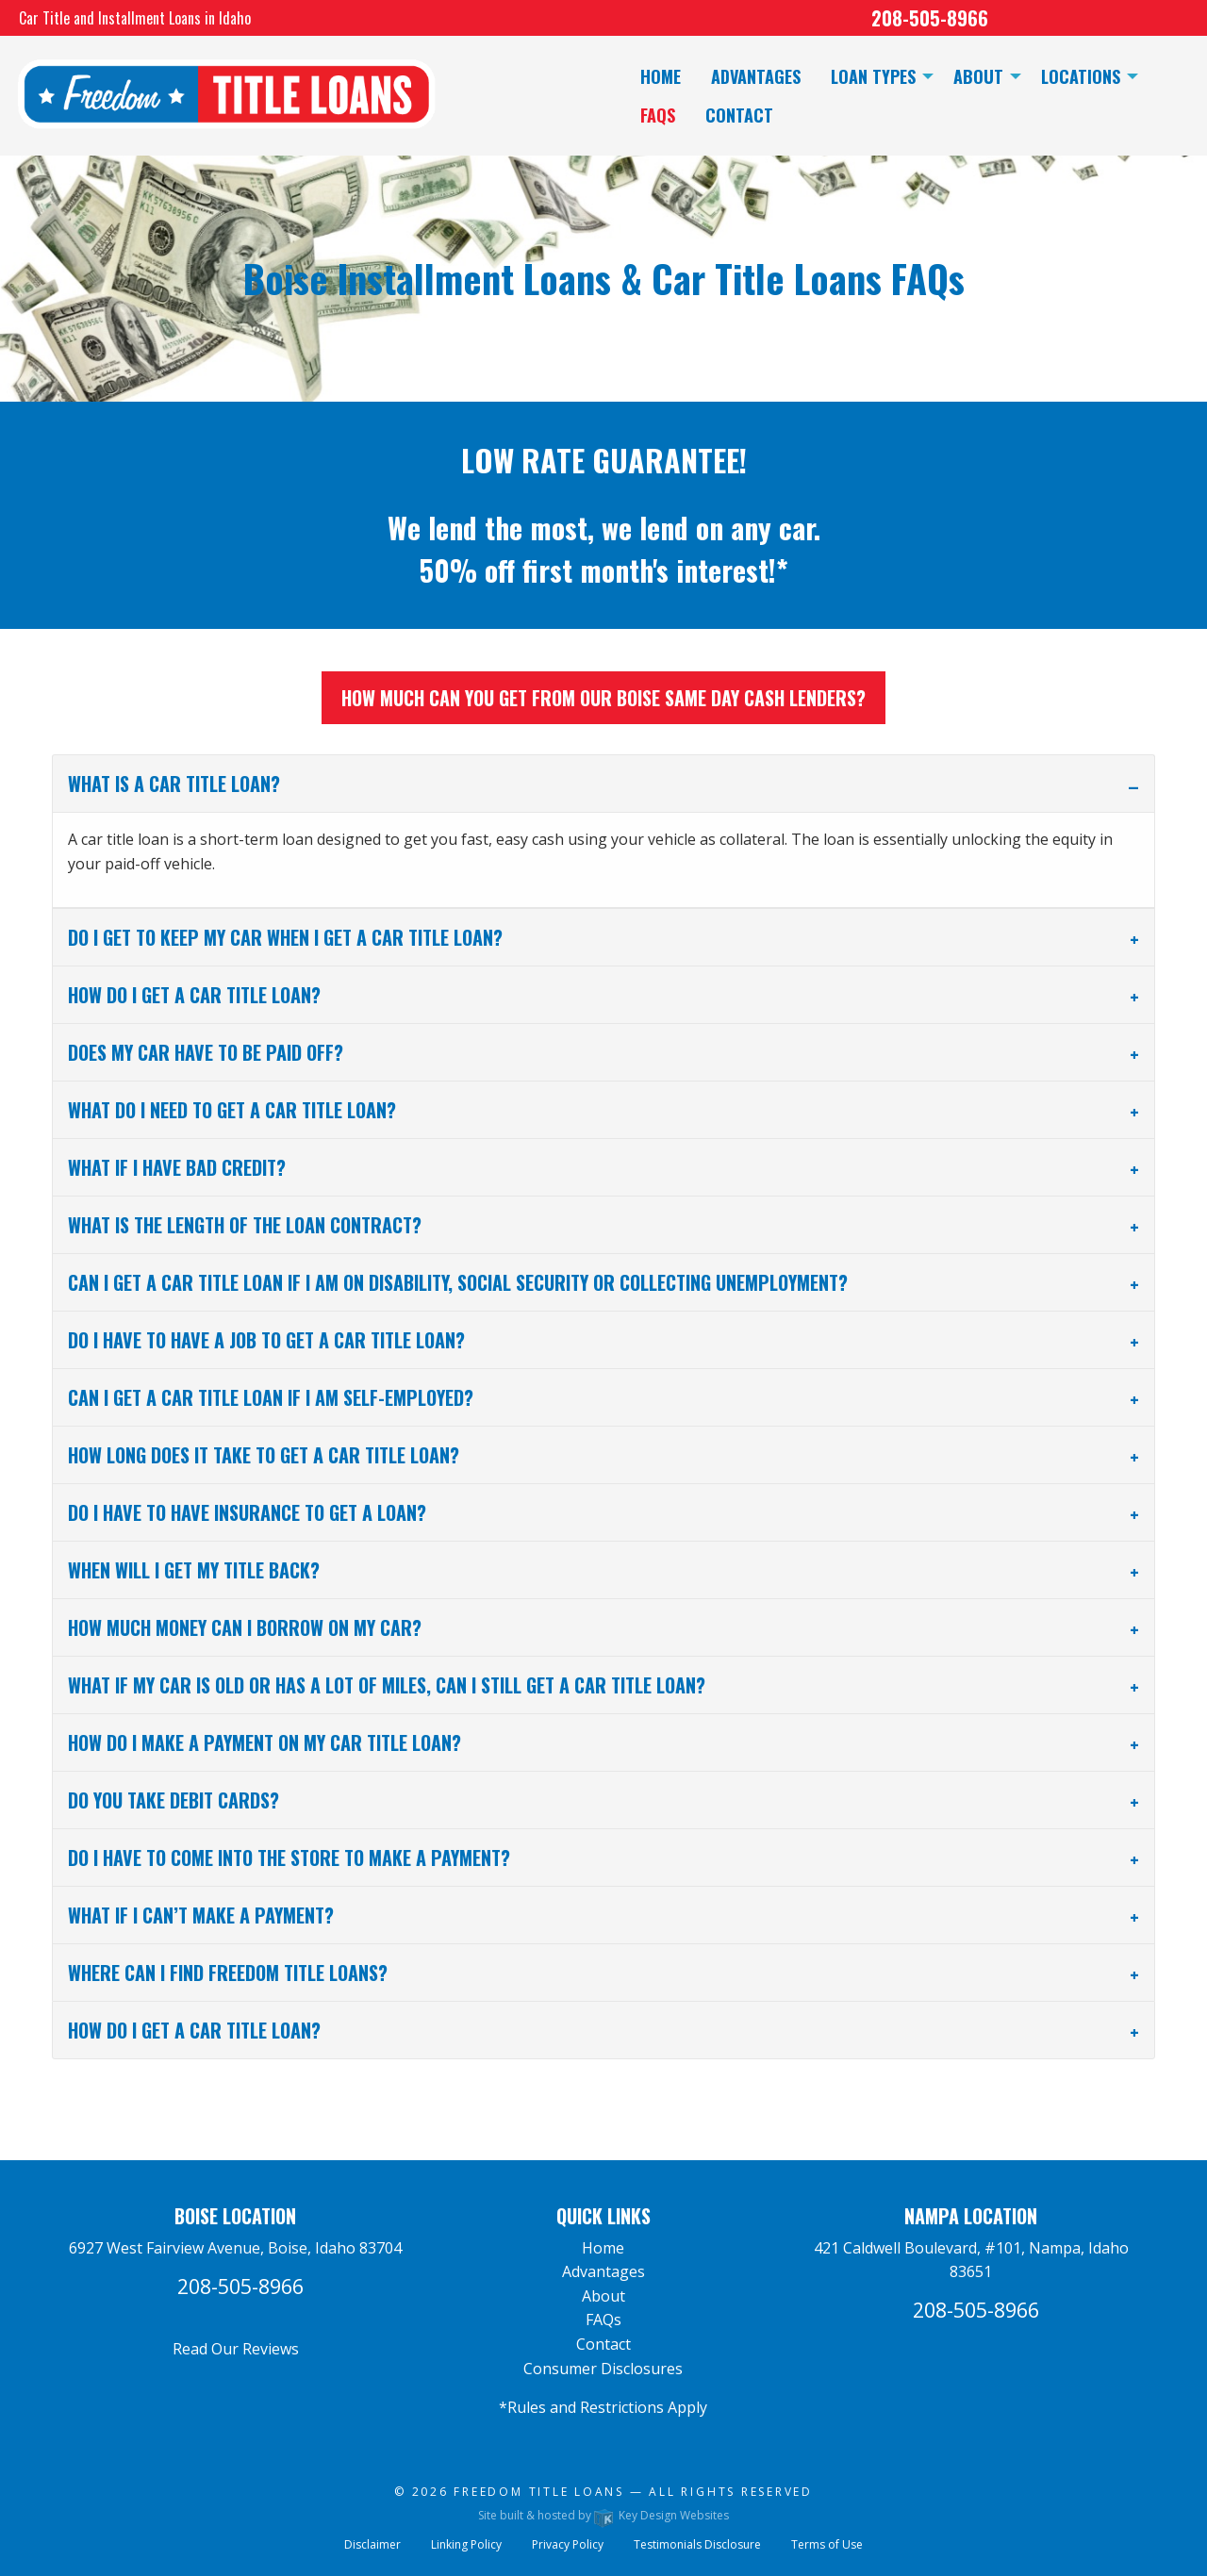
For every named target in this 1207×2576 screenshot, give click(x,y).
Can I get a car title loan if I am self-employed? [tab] (270, 1397)
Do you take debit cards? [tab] (173, 1800)
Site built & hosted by (603, 2515)
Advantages (603, 2271)
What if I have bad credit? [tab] (177, 1167)
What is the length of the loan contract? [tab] (245, 1225)
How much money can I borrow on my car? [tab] (245, 1627)
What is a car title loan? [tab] (174, 783)
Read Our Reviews (236, 2348)
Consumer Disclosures (603, 2368)
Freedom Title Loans (539, 2492)
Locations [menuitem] (1080, 76)
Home (603, 2247)
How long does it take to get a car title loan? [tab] (263, 1455)
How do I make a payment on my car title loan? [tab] (264, 1742)
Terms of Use (827, 2544)
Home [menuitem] (660, 76)
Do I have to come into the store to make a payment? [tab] (289, 1857)
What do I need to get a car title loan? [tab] (232, 1110)
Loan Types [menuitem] (873, 76)
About (603, 2296)
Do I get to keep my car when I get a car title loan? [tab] (285, 937)
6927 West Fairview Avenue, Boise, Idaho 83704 (235, 2247)
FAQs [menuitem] (657, 115)
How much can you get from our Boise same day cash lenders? (603, 698)
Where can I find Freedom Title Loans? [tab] (228, 1972)
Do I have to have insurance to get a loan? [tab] (247, 1512)
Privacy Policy (568, 2544)
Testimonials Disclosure (697, 2544)
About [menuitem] (978, 76)
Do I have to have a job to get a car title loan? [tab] (266, 1340)
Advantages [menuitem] (756, 76)
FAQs (603, 2319)
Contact (603, 2344)
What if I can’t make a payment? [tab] (201, 1915)
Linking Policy (466, 2544)
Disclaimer (372, 2544)
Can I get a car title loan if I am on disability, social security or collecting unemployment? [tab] (458, 1282)
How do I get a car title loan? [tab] (194, 995)
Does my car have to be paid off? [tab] (205, 1052)
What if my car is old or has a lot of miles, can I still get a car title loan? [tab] (386, 1685)
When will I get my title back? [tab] (194, 1570)
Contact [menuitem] (739, 115)
